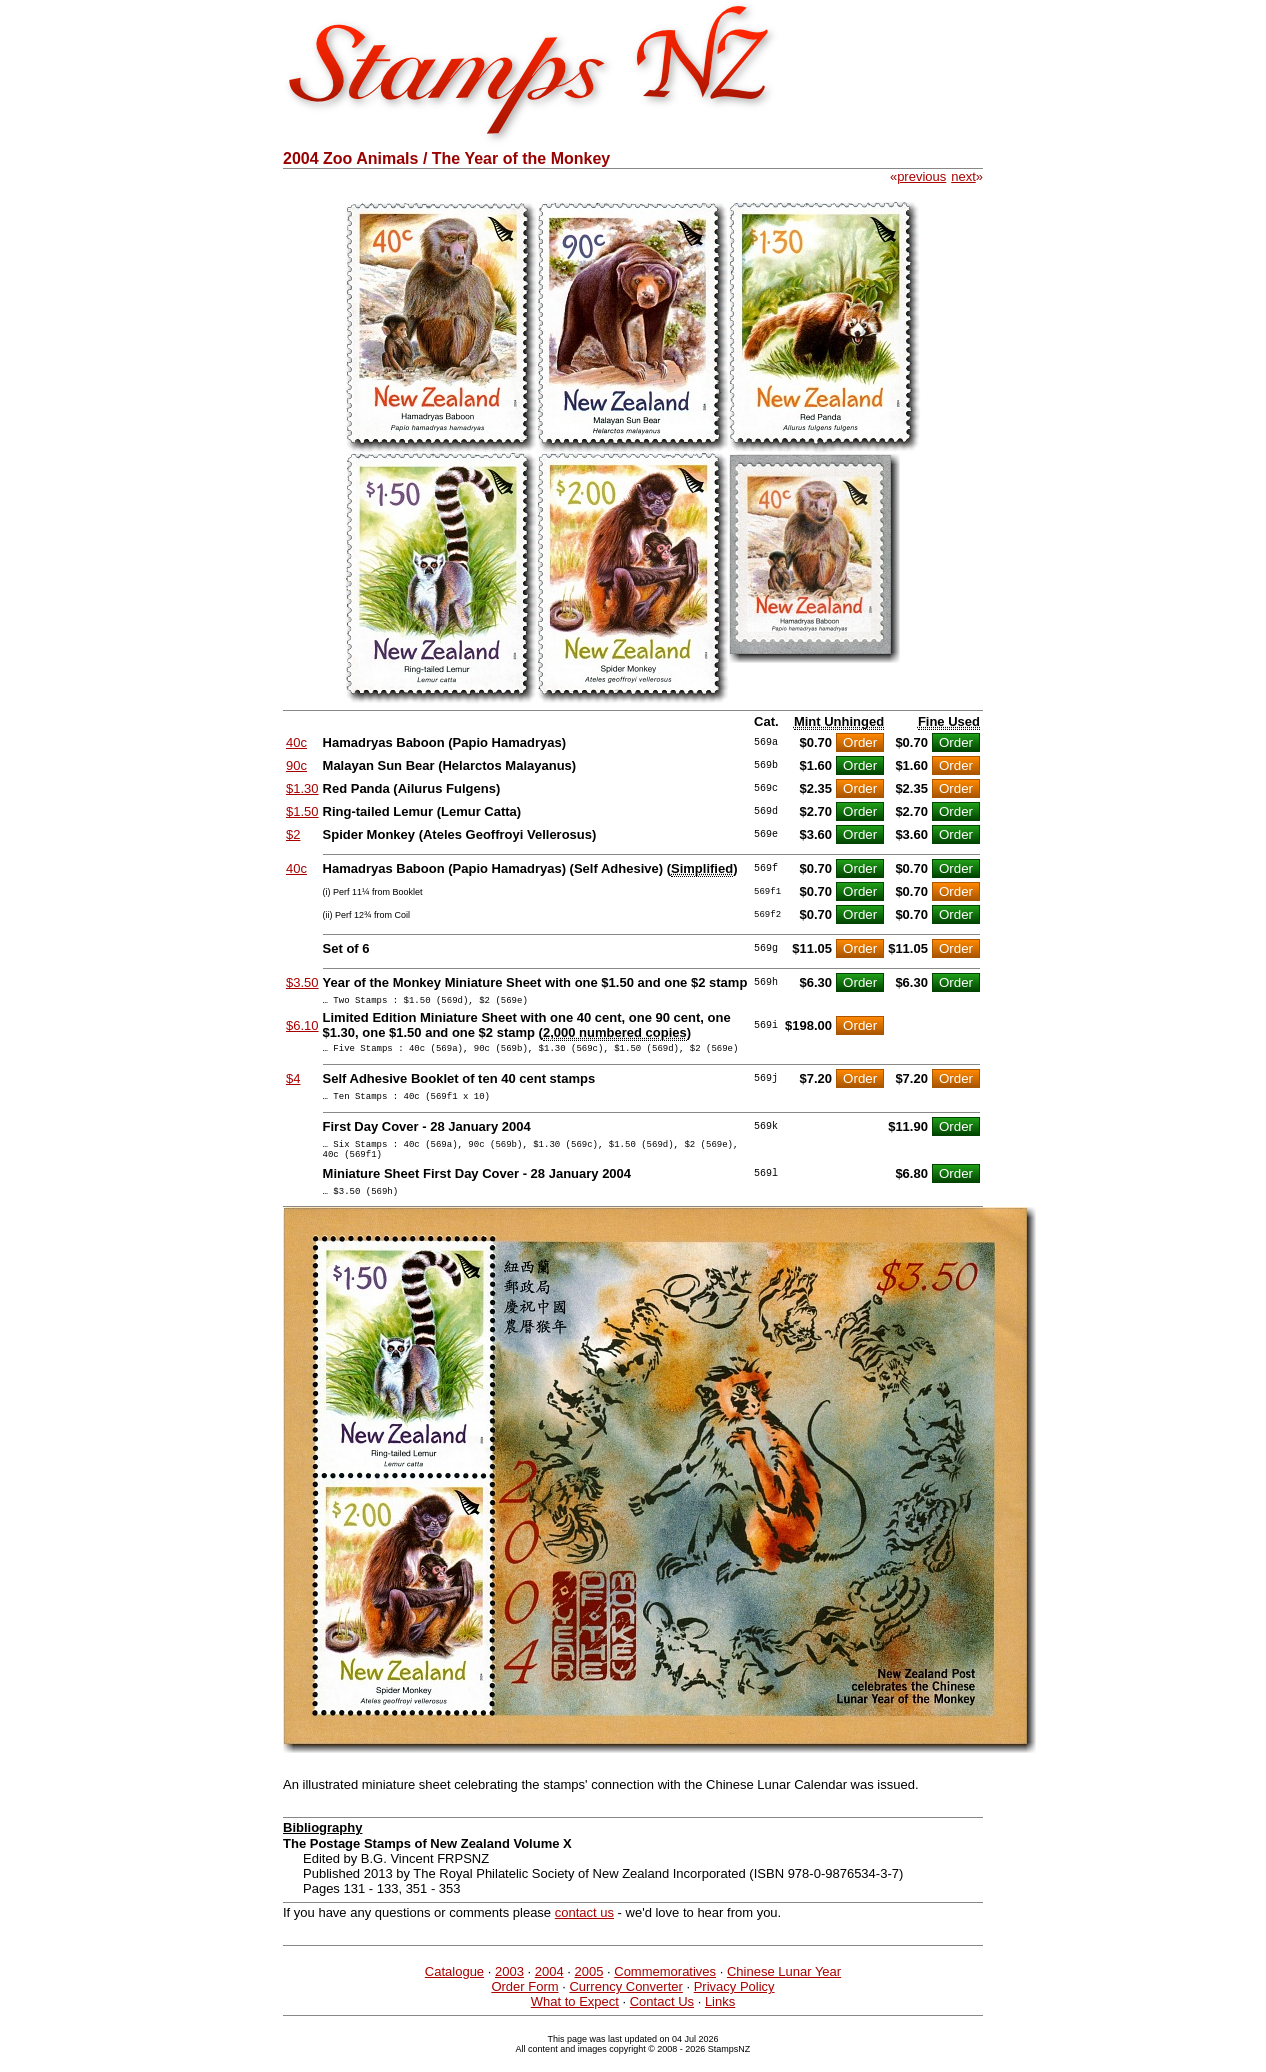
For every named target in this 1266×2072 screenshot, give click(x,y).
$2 (293, 834)
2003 (509, 1989)
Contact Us (662, 2019)
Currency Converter (625, 2004)
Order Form (524, 2004)
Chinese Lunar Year (784, 1989)
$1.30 (302, 788)
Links (720, 2019)
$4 (293, 1084)
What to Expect (575, 2019)
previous (921, 176)
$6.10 (302, 1028)
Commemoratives (665, 1989)
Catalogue (454, 1989)
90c (296, 765)
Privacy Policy (734, 2004)
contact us (584, 1930)
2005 (588, 1989)
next (963, 176)
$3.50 (302, 982)
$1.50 (302, 811)
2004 (549, 1989)
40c (296, 742)
